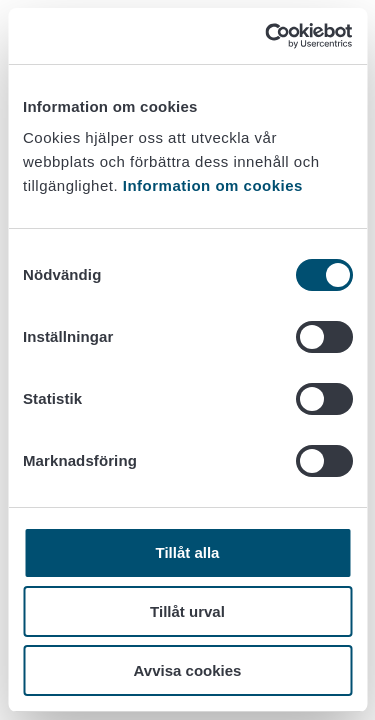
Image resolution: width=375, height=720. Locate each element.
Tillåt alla (188, 552)
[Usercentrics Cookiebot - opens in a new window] (267, 36)
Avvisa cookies (188, 670)
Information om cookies (213, 185)
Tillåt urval (187, 611)
